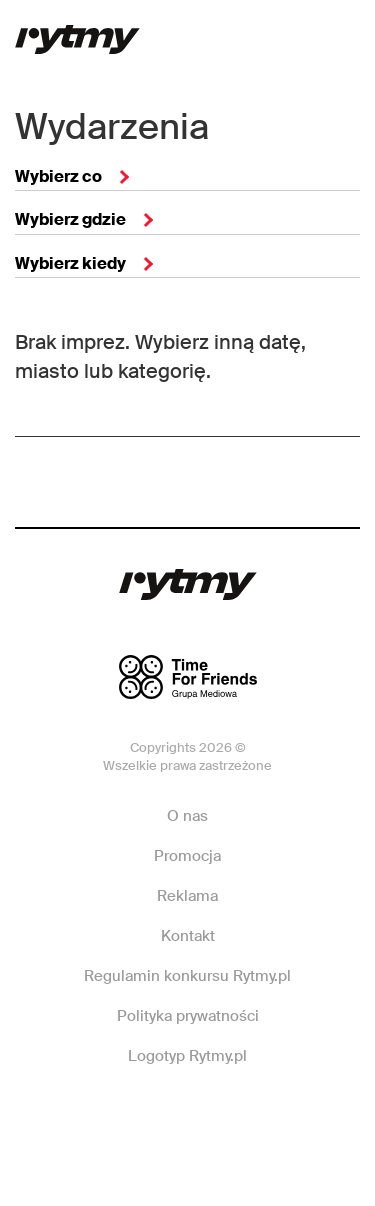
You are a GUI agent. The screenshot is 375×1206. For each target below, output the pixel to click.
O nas (187, 816)
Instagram (186, 1116)
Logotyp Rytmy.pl (187, 1056)
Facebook (118, 1116)
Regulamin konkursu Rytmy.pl (187, 976)
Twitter (255, 1116)
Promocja (187, 856)
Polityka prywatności (188, 1016)
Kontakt (188, 936)
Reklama (187, 896)
